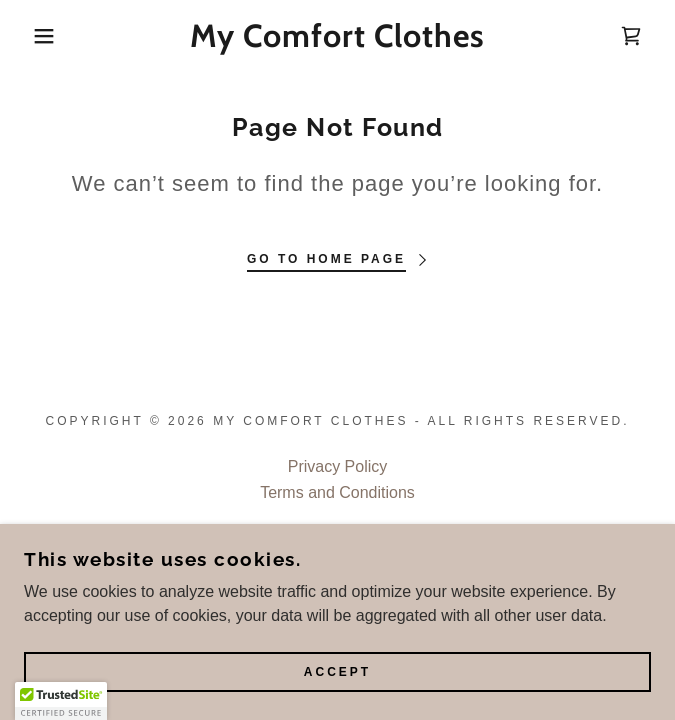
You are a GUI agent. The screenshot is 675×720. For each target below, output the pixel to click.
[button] (44, 36)
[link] (337, 36)
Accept (337, 672)
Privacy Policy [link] (338, 466)
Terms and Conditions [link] (337, 492)
